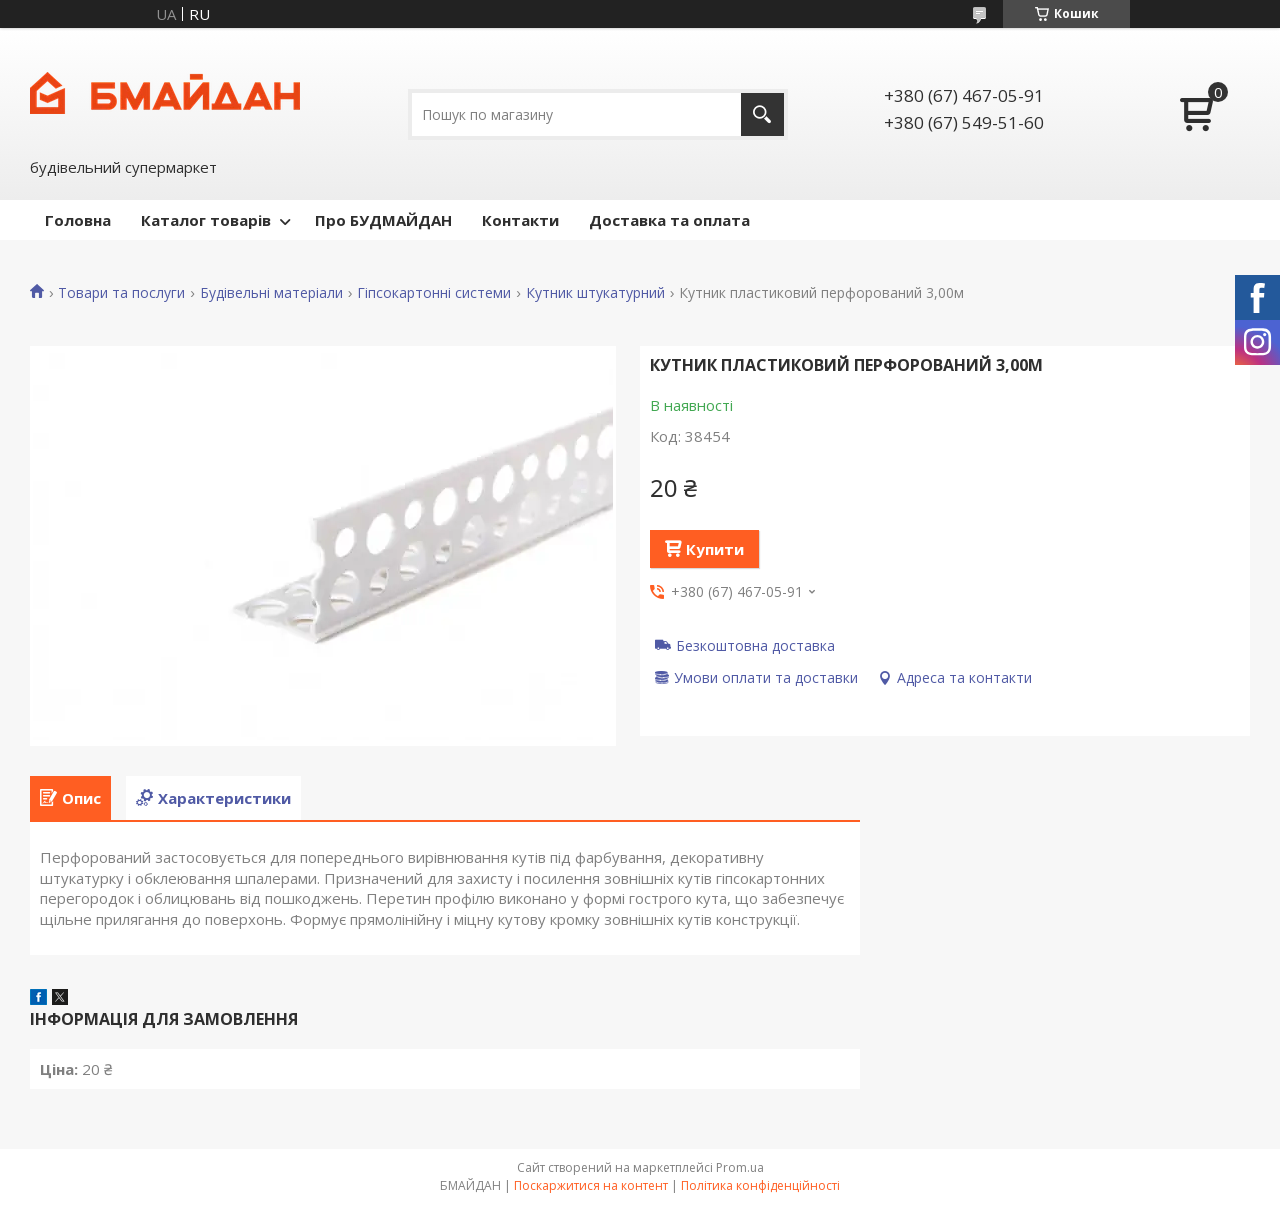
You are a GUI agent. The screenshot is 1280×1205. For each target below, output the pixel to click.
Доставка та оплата (669, 220)
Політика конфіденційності (760, 1185)
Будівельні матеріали (271, 293)
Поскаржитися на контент (591, 1185)
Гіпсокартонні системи (434, 293)
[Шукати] (762, 114)
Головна (78, 220)
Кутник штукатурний (595, 293)
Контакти (520, 220)
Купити (715, 549)
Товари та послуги (121, 293)
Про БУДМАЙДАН (383, 220)
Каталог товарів (206, 220)
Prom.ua (740, 1167)
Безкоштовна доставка (755, 645)
